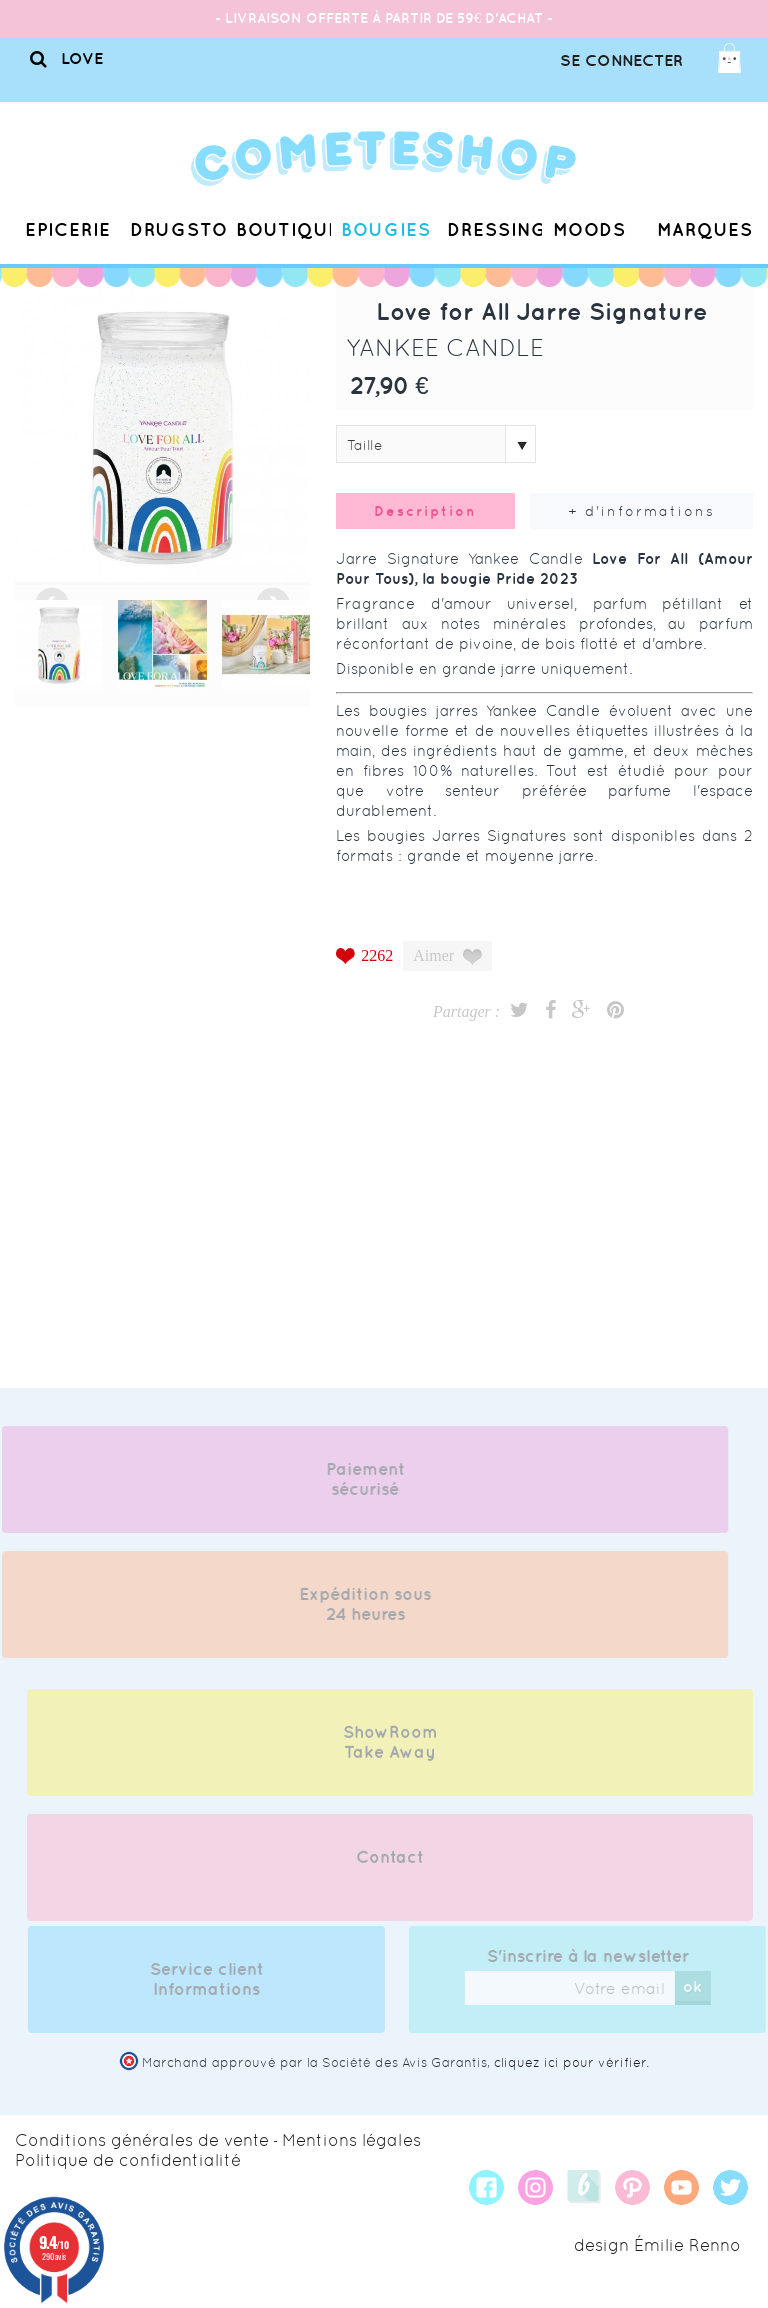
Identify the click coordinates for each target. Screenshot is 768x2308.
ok (702, 1986)
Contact (390, 1867)
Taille (365, 445)
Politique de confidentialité (128, 2160)
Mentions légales (351, 2140)
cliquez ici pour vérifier (570, 2062)
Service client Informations (216, 1979)
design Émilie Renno (657, 2245)
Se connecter (621, 60)
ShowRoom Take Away (390, 1752)
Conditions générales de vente (142, 2140)
